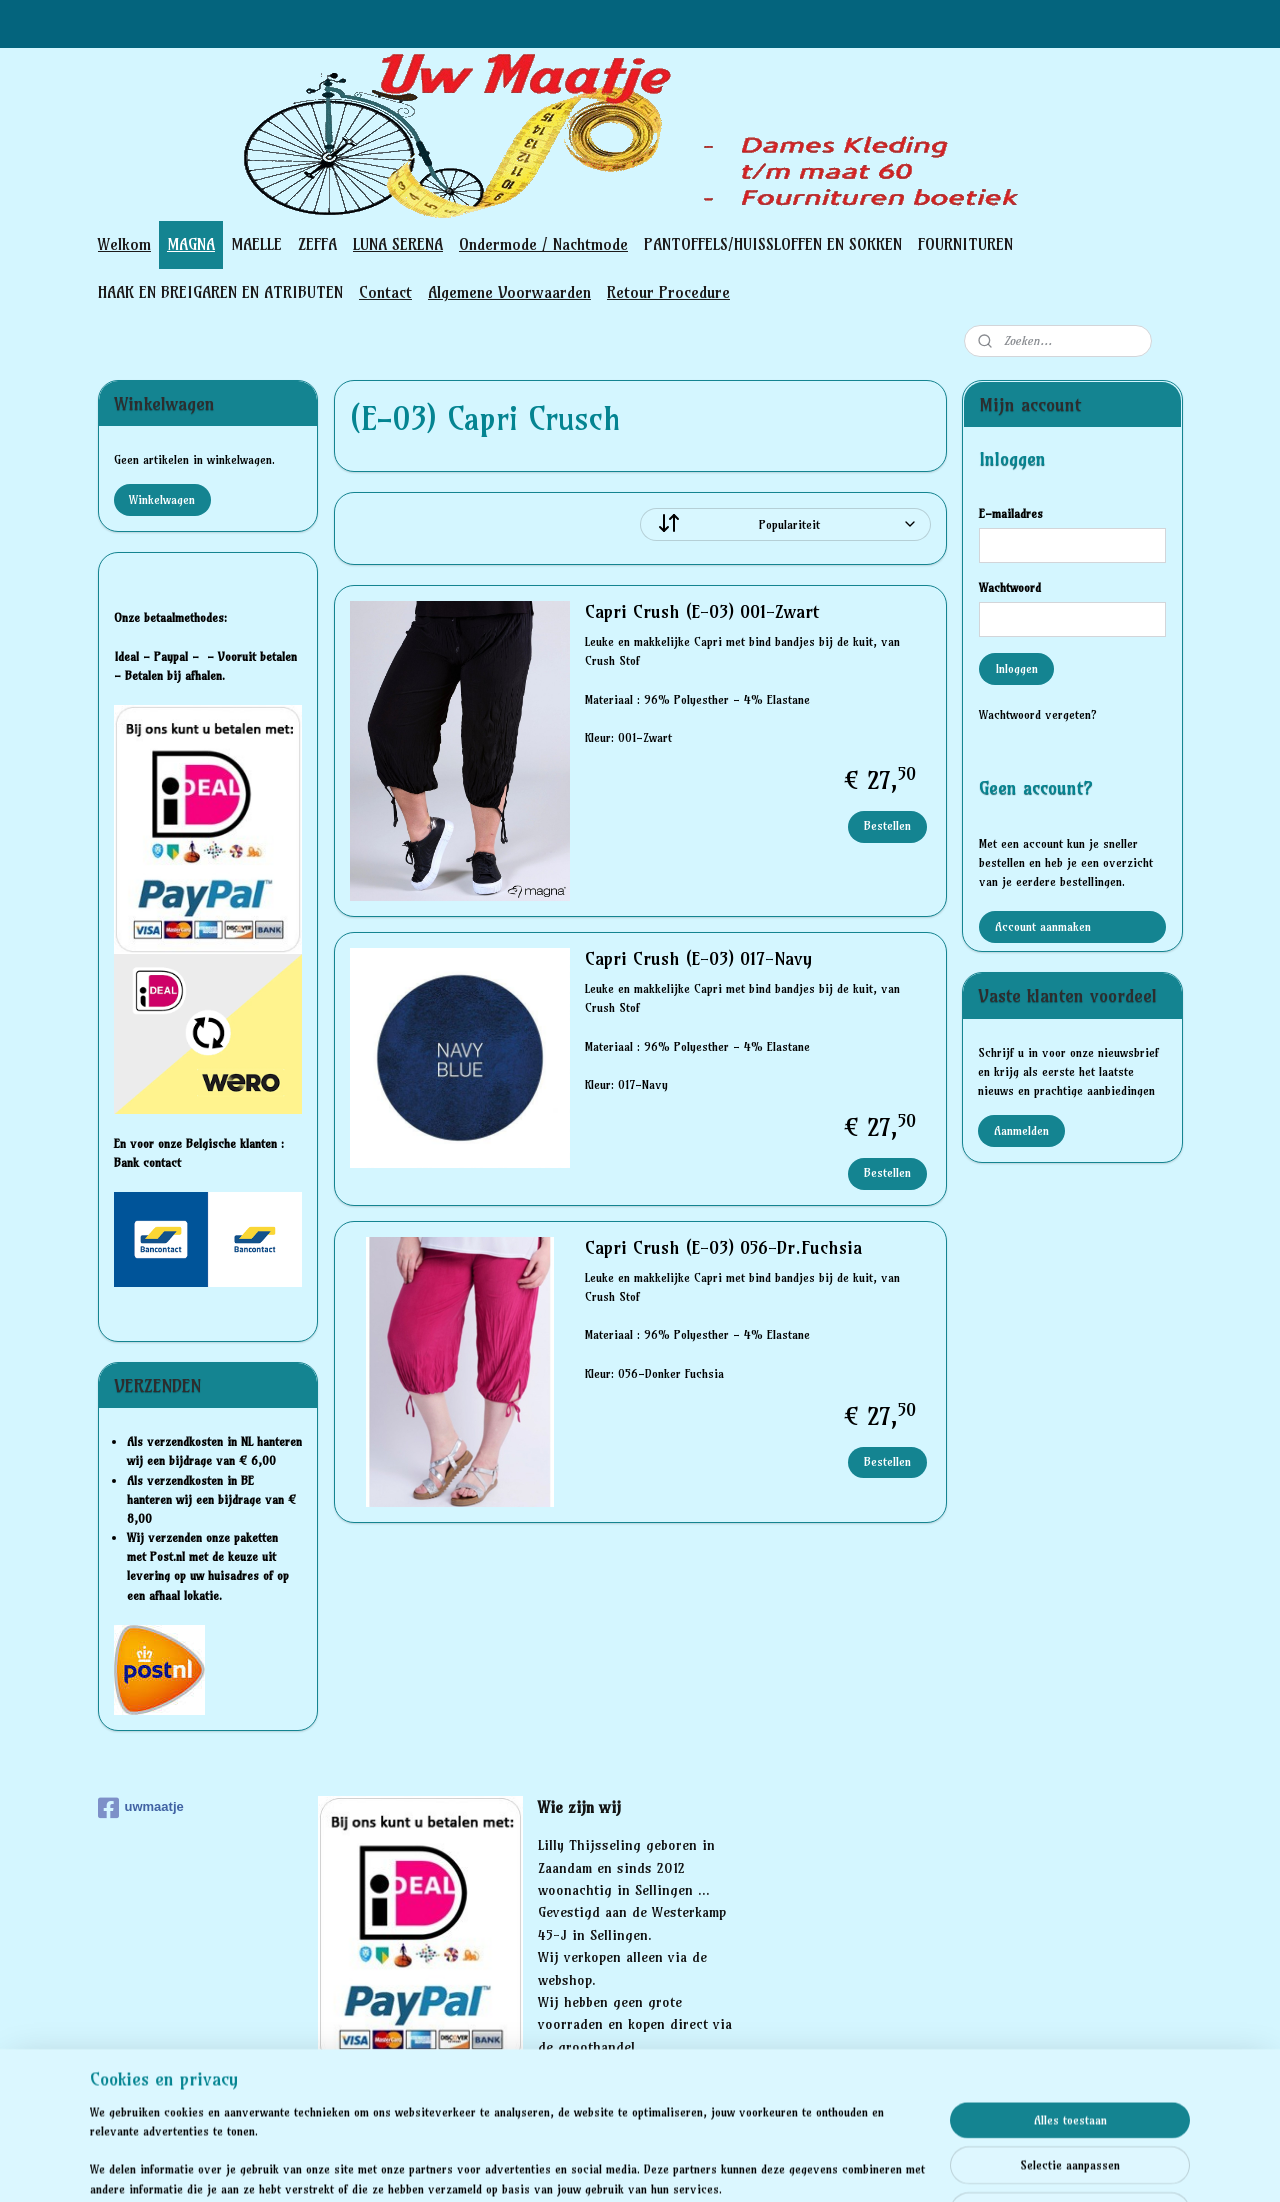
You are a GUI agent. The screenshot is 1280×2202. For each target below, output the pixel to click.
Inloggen (1016, 668)
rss (550, 2165)
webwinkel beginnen (734, 2165)
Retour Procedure (668, 292)
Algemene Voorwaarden (509, 292)
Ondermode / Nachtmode (543, 244)
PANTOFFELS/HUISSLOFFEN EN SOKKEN (773, 244)
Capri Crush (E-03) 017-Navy (697, 959)
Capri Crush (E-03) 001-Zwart (701, 612)
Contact (385, 292)
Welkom (124, 244)
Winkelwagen (162, 499)
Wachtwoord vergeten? (1038, 714)
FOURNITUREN (965, 244)
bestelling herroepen (621, 2165)
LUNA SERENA (398, 244)
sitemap (512, 2165)
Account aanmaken (1043, 926)
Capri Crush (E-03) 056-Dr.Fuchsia (722, 1248)
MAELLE (256, 244)
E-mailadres (1011, 513)
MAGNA (191, 244)
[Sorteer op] (785, 524)
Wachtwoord (1010, 587)
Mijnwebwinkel (897, 2165)
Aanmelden (1021, 1130)
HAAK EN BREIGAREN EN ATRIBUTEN (220, 292)
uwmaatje (141, 1808)
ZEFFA (317, 244)
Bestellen (887, 825)
